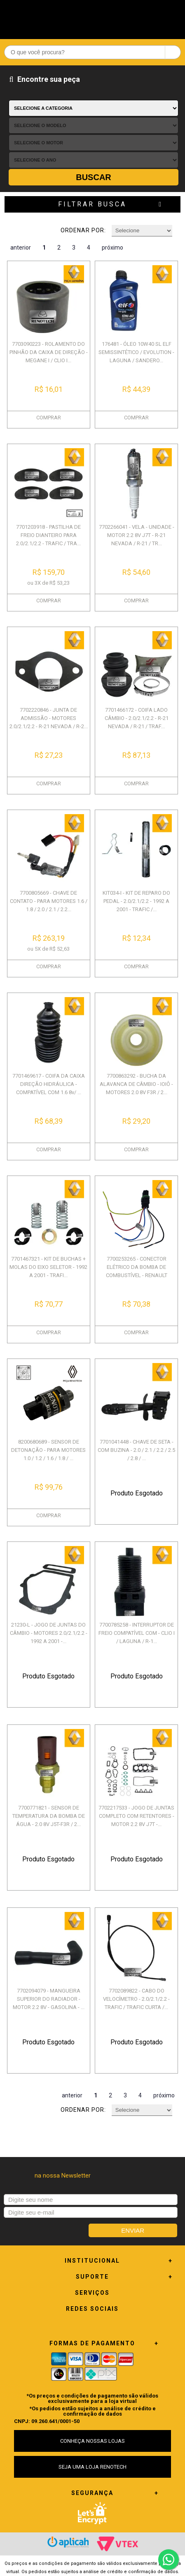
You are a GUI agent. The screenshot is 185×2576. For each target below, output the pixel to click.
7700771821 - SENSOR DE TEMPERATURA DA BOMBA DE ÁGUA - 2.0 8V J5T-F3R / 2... (48, 1816)
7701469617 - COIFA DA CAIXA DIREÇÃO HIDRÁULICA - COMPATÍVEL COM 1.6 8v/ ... (48, 1084)
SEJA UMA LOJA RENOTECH (92, 2467)
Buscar (93, 177)
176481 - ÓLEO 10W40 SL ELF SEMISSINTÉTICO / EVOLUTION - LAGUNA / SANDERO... (136, 352)
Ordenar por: (83, 230)
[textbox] (92, 52)
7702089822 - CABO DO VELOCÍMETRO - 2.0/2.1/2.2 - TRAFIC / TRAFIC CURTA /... (136, 1999)
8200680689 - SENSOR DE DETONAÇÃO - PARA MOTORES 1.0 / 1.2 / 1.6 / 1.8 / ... (48, 1450)
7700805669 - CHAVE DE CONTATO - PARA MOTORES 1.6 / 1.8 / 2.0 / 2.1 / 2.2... (48, 901)
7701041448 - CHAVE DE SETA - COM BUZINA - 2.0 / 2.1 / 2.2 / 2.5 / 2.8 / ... (136, 1450)
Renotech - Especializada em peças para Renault (92, 17)
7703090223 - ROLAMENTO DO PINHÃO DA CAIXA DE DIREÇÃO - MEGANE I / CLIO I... (48, 352)
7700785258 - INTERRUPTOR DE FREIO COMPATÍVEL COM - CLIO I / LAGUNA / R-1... (136, 1633)
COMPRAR (48, 417)
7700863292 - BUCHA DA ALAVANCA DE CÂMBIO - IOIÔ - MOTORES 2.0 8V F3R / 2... (136, 1084)
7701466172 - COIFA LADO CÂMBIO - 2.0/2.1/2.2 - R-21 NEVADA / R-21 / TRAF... (137, 718)
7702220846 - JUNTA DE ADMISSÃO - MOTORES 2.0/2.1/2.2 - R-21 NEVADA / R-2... (48, 718)
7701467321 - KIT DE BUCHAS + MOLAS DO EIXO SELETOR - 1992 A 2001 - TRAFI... (48, 1267)
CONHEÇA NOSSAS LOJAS (92, 2441)
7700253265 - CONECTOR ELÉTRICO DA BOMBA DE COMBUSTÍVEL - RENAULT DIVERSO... (136, 1271)
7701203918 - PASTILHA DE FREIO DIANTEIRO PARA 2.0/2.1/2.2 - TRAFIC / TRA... (48, 535)
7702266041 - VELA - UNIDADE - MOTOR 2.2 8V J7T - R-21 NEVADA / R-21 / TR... (136, 535)
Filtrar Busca (92, 204)
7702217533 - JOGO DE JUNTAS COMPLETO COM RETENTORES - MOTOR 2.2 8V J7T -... (136, 1816)
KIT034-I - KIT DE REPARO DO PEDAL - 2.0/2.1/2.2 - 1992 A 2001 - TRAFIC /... (136, 901)
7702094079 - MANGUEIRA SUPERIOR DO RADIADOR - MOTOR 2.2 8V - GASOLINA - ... (48, 1999)
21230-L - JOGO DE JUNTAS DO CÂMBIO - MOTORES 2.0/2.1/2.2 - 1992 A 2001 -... (48, 1633)
